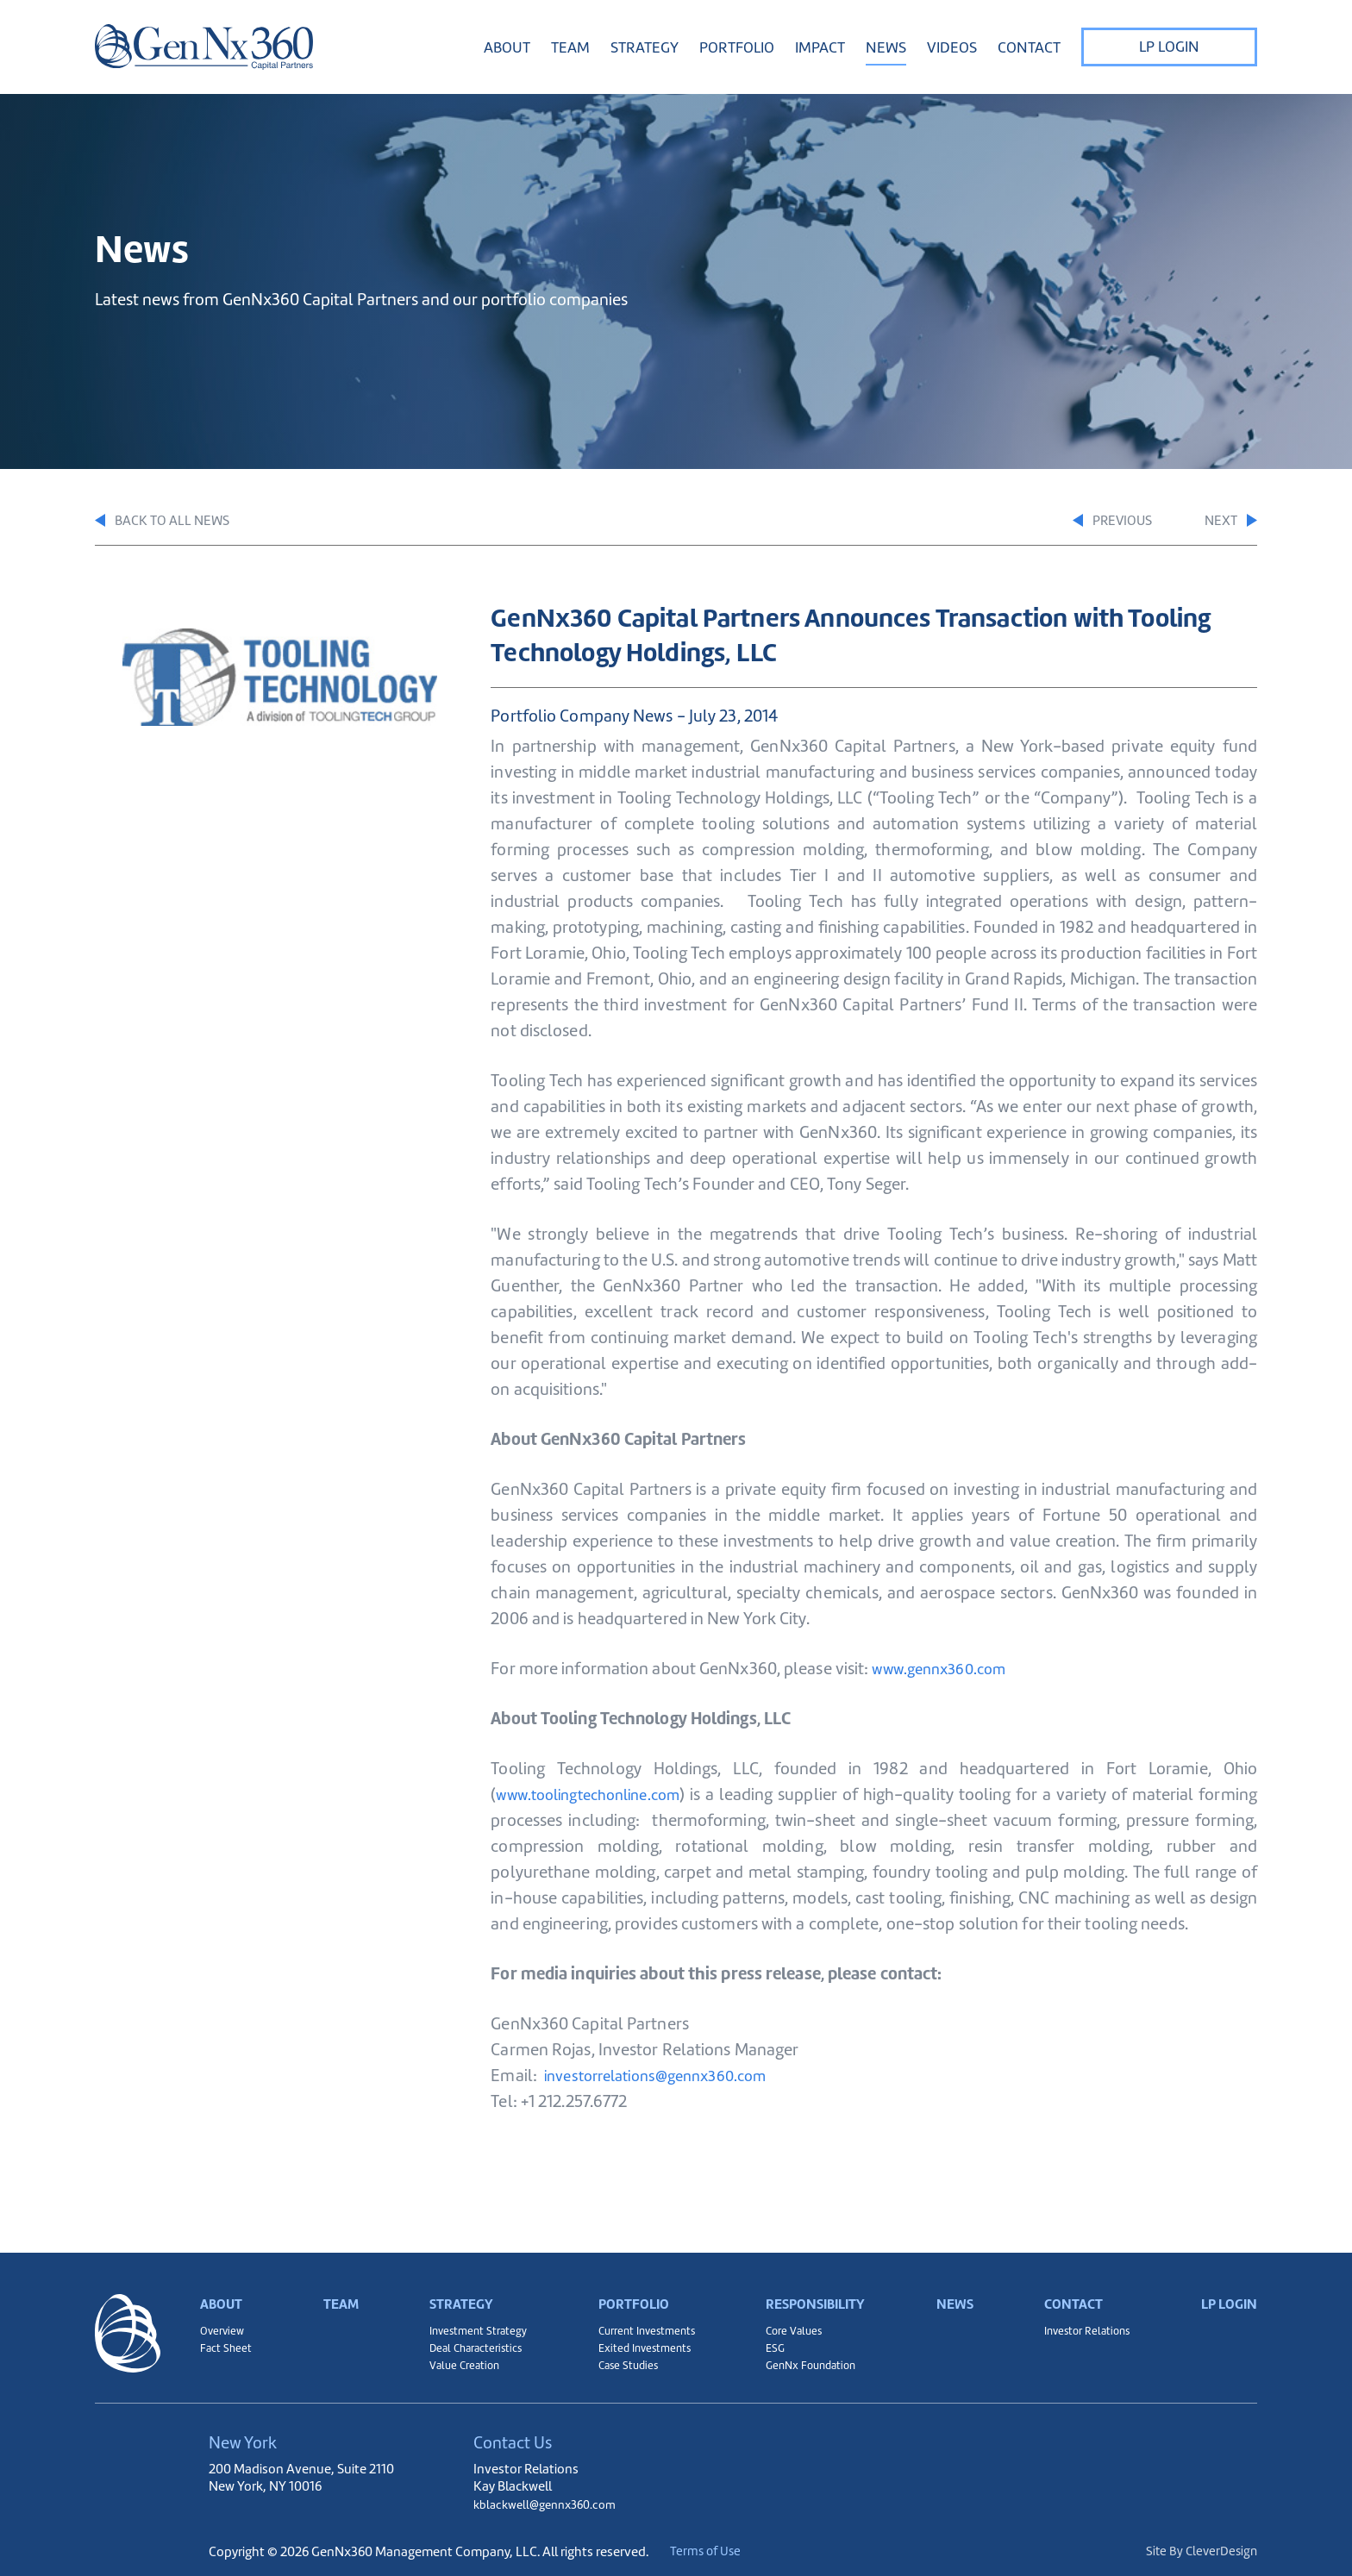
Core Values (788, 2320)
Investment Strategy (473, 2320)
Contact (1070, 2282)
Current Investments (641, 2320)
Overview (223, 2320)
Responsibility (813, 2282)
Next (1228, 521)
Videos (952, 47)
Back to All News (169, 521)
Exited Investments (638, 2341)
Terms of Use (726, 2551)
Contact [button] (1029, 47)
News (886, 47)
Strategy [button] (644, 47)
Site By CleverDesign (1199, 2551)
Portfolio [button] (736, 47)
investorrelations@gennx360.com (667, 2077)
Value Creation (459, 2363)
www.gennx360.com (946, 1671)
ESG (768, 2341)
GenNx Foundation (806, 2363)
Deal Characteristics (472, 2341)
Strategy (457, 2282)
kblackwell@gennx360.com (551, 2504)
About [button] (507, 47)
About (223, 2282)
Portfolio (628, 2282)
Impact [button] (820, 47)
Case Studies (621, 2363)
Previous (1079, 521)
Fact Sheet (227, 2341)
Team (570, 47)
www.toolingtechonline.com (599, 1796)
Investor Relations (1084, 2320)
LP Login (1169, 46)
